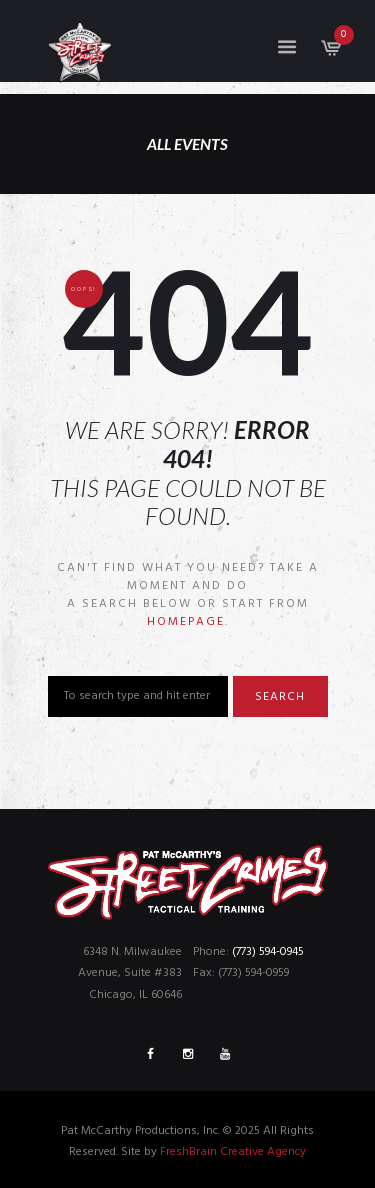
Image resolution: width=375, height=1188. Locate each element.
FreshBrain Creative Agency (233, 1152)
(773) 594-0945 (268, 952)
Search (280, 697)
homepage (186, 622)
